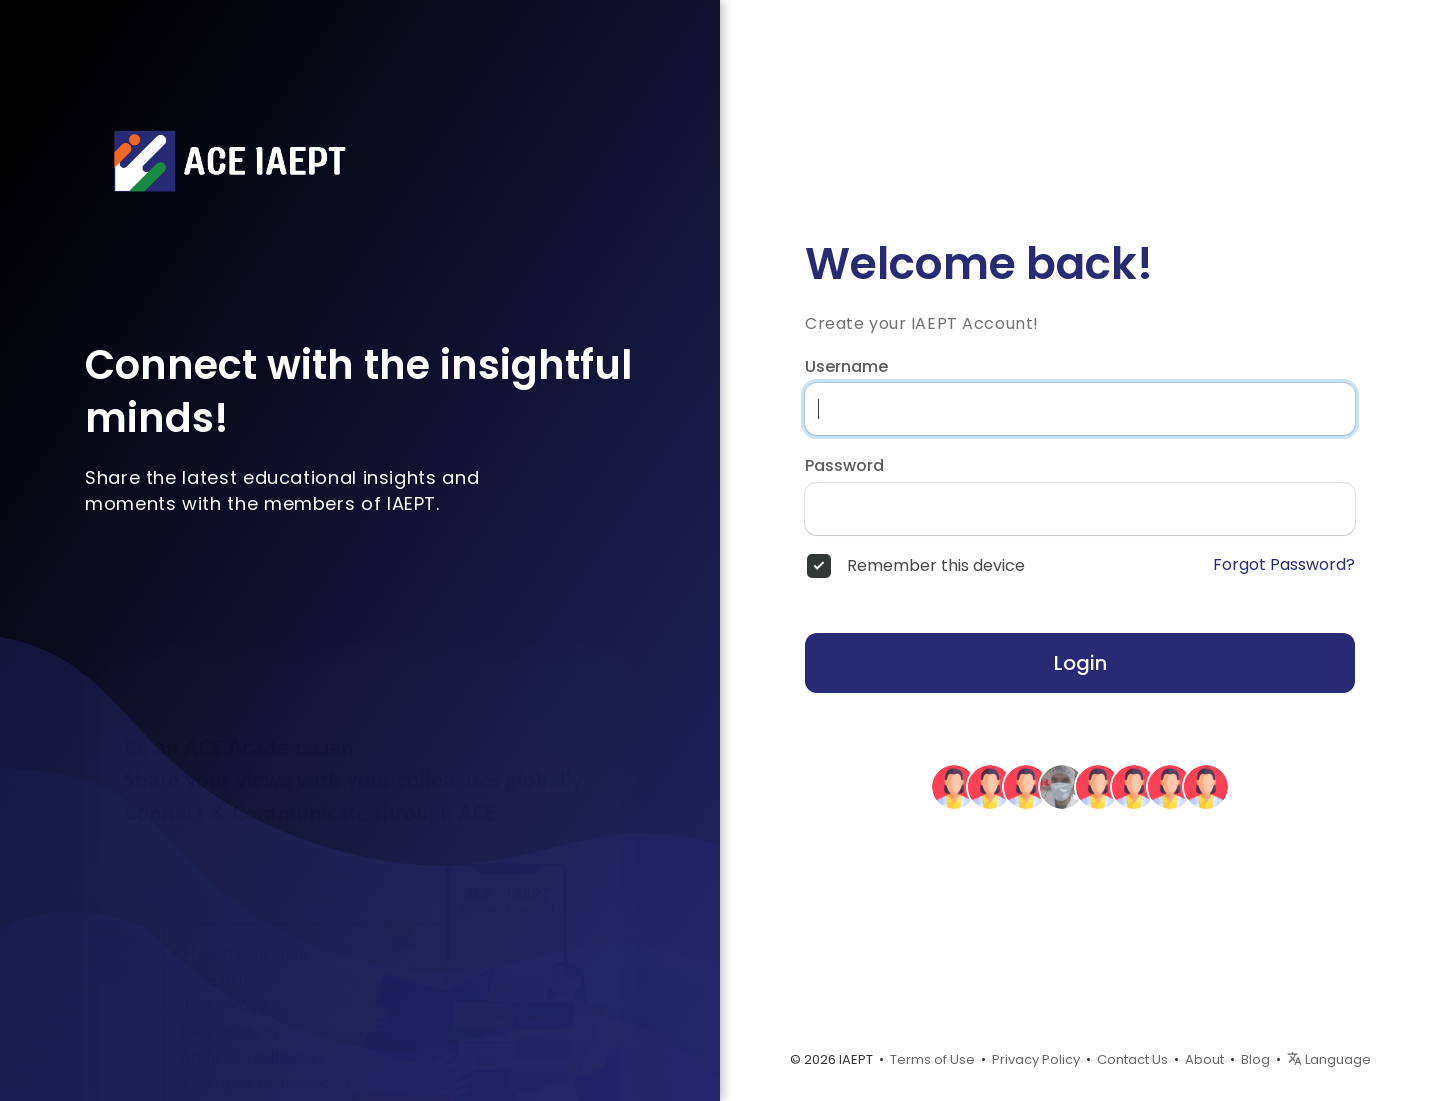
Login (1080, 663)
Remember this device (936, 566)
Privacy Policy (1036, 1059)
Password (844, 466)
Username (846, 367)
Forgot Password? (1284, 565)
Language (1329, 1059)
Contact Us (1132, 1059)
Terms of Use (932, 1059)
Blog (1255, 1059)
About (1204, 1059)
